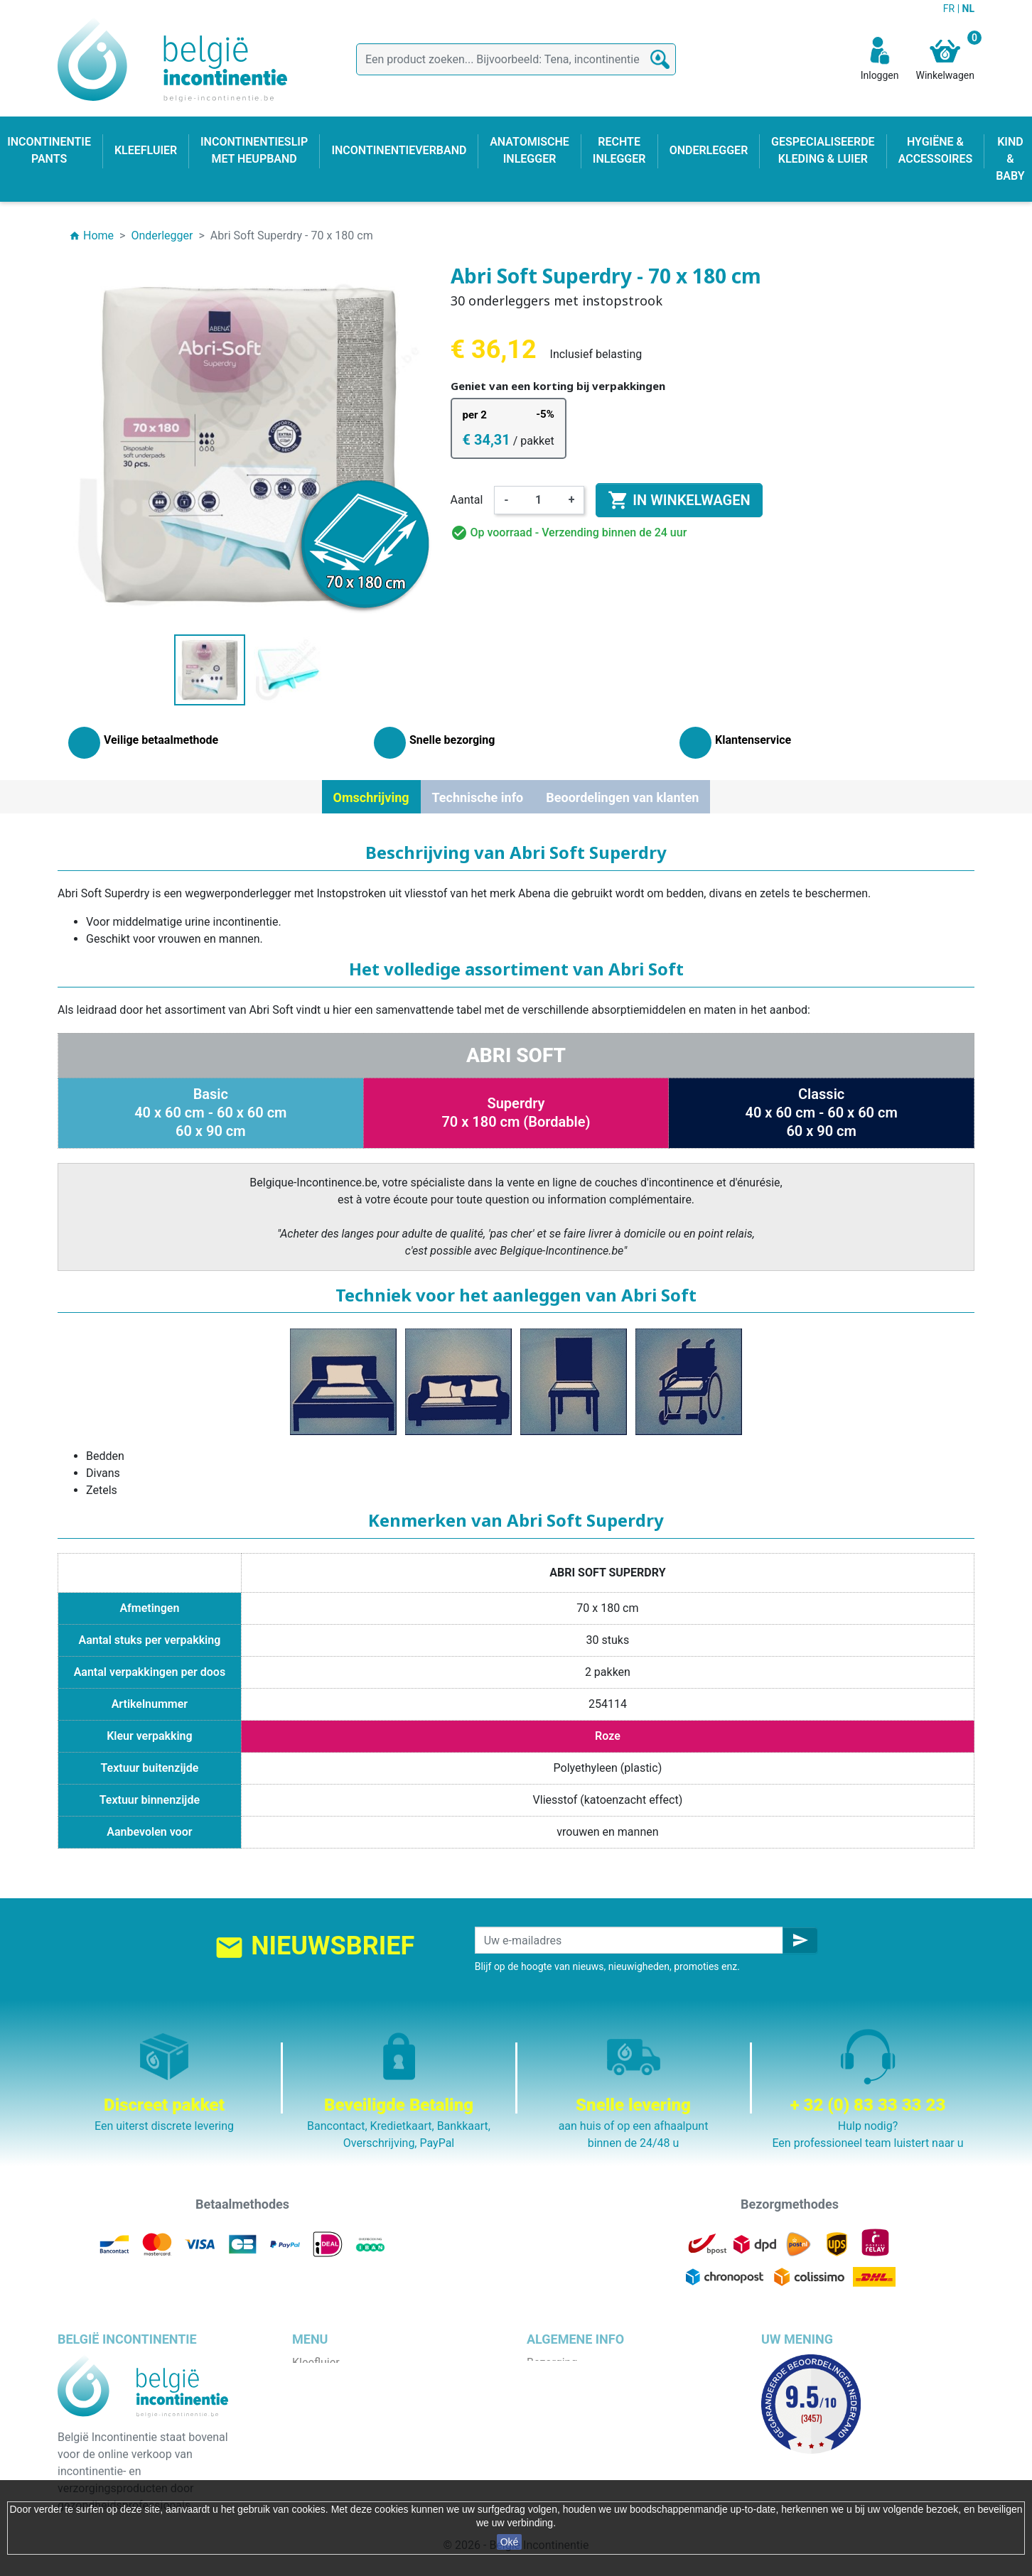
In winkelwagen (679, 500)
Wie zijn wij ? (559, 2413)
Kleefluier (316, 2362)
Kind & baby (322, 2465)
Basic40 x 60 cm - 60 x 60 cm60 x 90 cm (210, 1113)
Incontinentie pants (340, 2379)
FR (950, 8)
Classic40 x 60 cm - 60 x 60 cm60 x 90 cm (821, 1113)
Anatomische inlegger (347, 2430)
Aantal (467, 500)
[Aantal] (538, 500)
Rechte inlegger (331, 2448)
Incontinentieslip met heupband (371, 2413)
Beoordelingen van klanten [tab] (622, 797)
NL (968, 8)
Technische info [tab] (478, 797)
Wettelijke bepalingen (580, 2379)
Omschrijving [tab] (371, 797)
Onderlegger (323, 2396)
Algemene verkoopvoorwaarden (607, 2396)
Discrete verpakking (576, 2448)
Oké (509, 2542)
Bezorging (552, 2362)
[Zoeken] (516, 59)
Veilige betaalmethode (583, 2430)
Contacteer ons (565, 2465)
